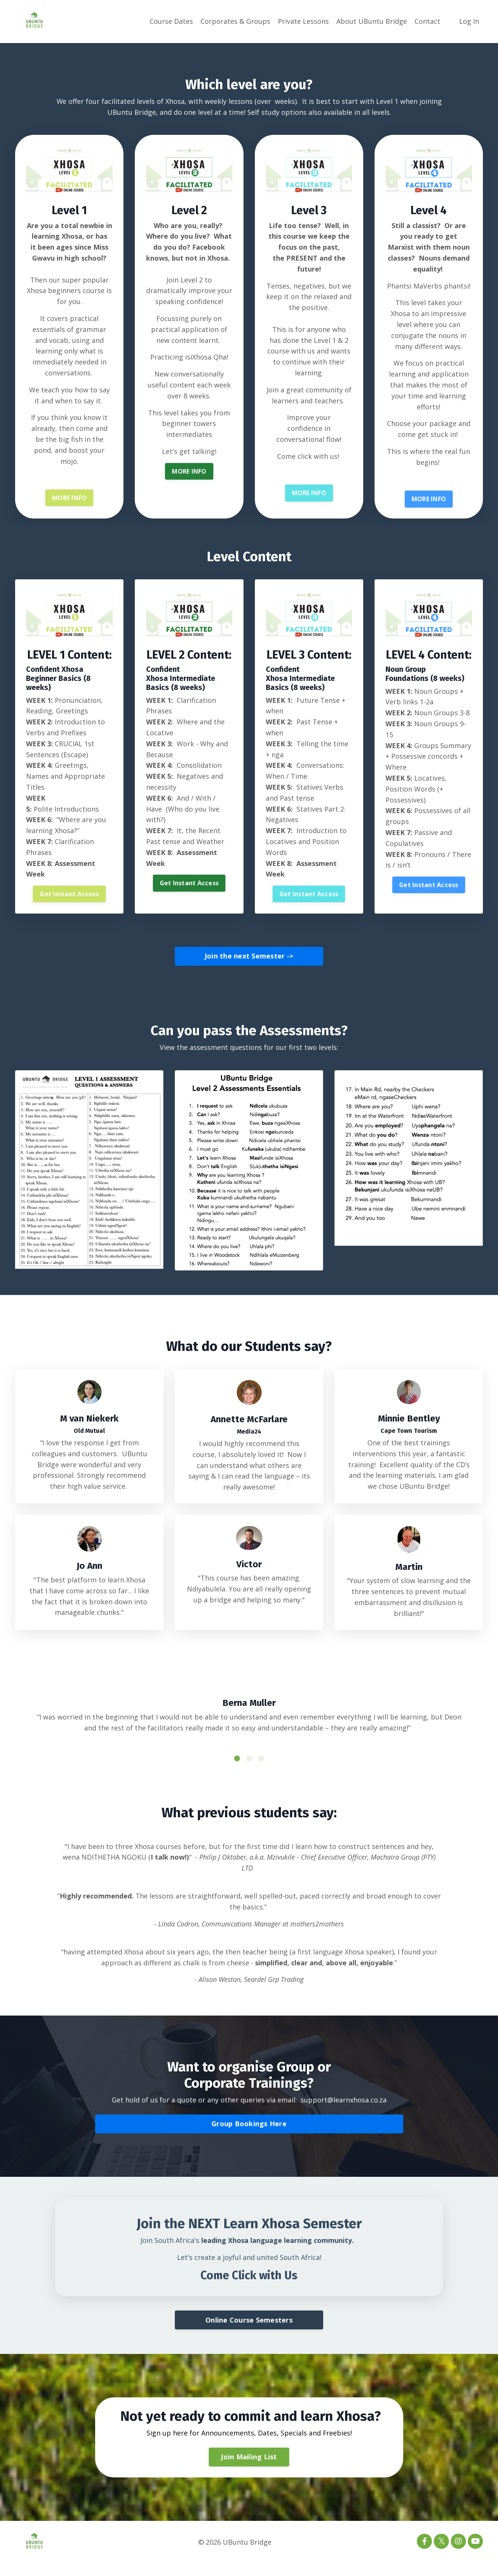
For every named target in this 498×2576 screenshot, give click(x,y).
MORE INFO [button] (69, 500)
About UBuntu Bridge (371, 21)
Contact (427, 21)
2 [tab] (249, 1768)
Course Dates (171, 21)
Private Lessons (303, 21)
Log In (469, 21)
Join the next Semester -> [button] (249, 958)
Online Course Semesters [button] (249, 2331)
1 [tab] (237, 1768)
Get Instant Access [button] (69, 896)
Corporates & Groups (235, 21)
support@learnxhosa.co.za (344, 2110)
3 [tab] (261, 1768)
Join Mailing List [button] (249, 2469)
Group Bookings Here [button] (249, 2134)
